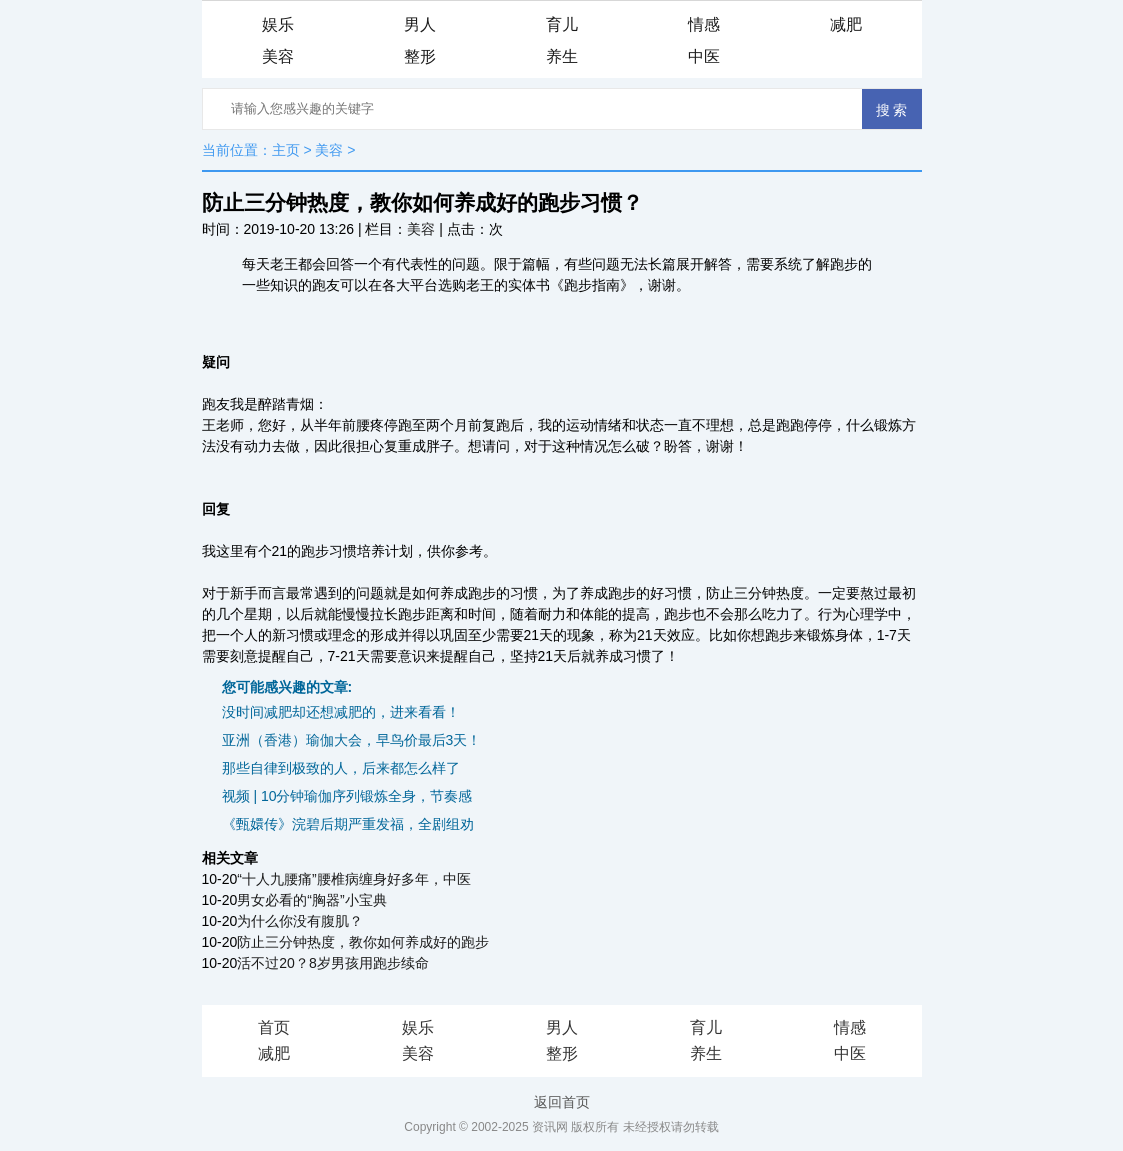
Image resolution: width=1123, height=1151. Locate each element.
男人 (420, 24)
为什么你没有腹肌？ (300, 921)
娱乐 (278, 24)
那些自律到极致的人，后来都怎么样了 (341, 768)
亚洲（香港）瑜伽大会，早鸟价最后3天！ (352, 740)
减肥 (846, 24)
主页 (286, 150)
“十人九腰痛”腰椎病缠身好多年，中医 (353, 879)
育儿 (562, 24)
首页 (274, 1027)
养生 (562, 56)
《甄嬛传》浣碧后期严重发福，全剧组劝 (348, 824)
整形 (420, 56)
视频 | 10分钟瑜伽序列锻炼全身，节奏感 (347, 796)
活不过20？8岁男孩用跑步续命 (332, 963)
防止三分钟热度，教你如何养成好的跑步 (363, 942)
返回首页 (562, 1102)
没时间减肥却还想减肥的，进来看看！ (341, 712)
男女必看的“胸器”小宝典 (311, 900)
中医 (704, 56)
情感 (704, 24)
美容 (278, 56)
